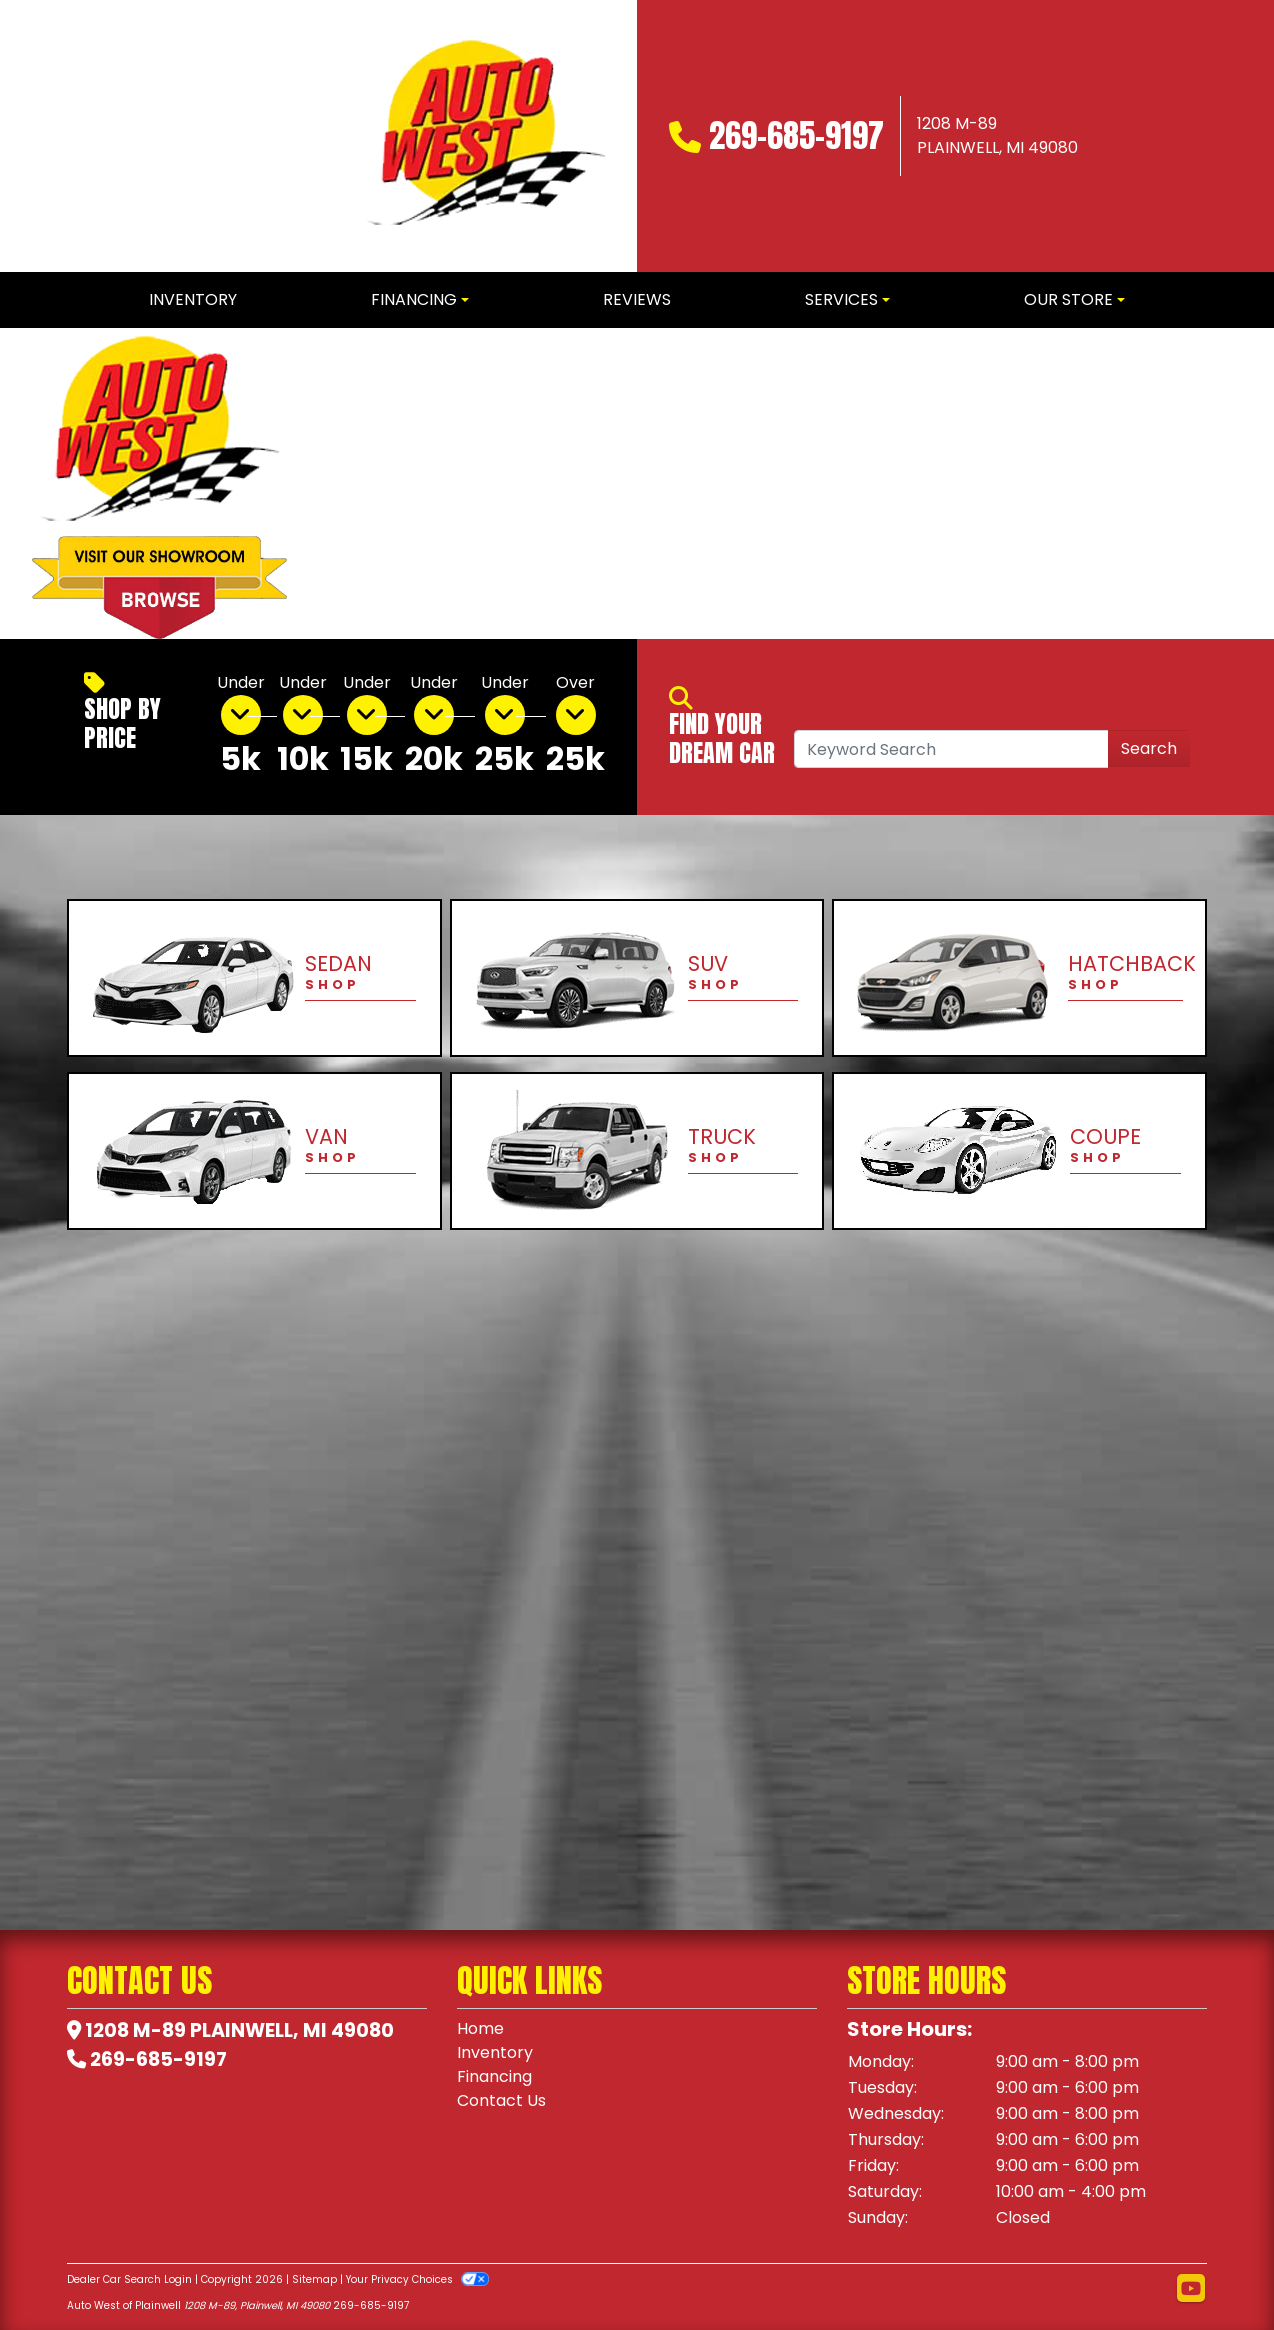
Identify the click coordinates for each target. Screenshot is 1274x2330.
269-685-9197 (796, 135)
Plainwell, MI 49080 (292, 2030)
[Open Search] (951, 749)
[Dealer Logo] (485, 136)
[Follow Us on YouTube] (1191, 2289)
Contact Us (501, 2100)
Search (1149, 748)
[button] (336, 484)
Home (480, 2028)
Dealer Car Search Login (129, 2279)
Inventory (495, 2052)
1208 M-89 (135, 2030)
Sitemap (314, 2279)
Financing (494, 2076)
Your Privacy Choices (417, 2279)
